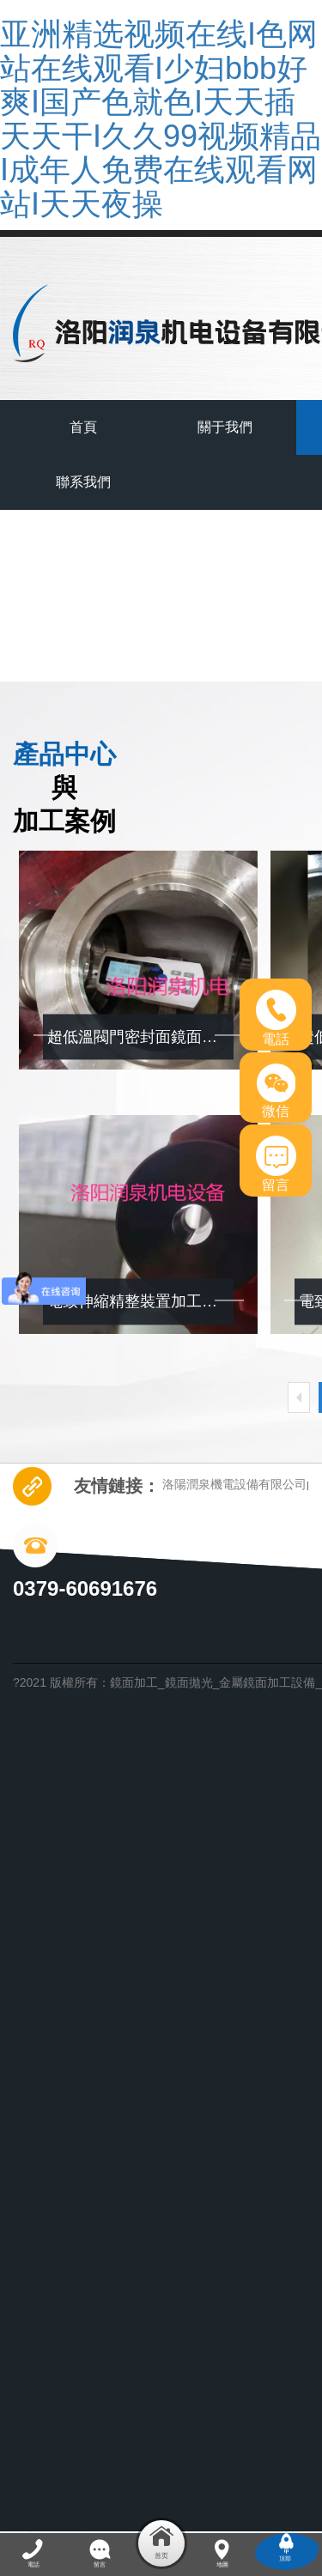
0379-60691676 (85, 1588)
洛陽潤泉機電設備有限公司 (234, 1484)
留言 (276, 1164)
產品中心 (199, 626)
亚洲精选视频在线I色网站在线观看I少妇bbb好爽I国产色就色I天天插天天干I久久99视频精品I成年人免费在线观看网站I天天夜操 (160, 118)
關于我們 (224, 427)
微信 (276, 1091)
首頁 (83, 427)
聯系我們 (83, 482)
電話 (276, 1018)
